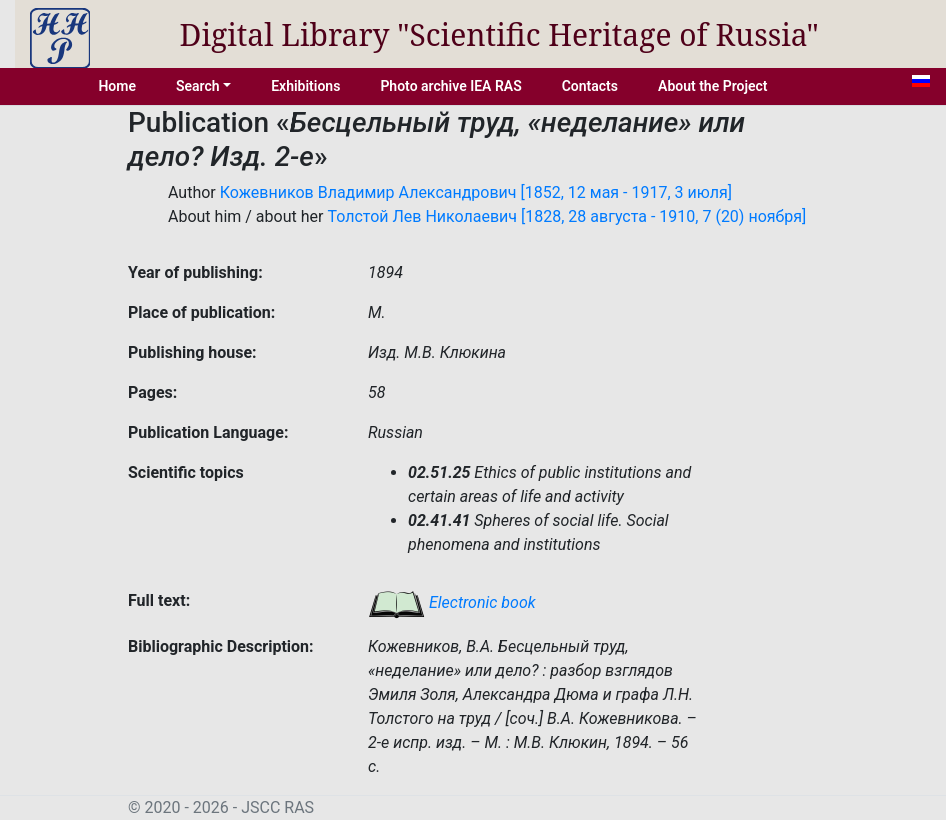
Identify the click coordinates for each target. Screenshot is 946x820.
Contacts (590, 86)
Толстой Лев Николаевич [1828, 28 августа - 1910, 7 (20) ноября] (566, 216)
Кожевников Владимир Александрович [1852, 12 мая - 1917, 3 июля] (476, 192)
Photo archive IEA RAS (450, 86)
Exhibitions (305, 86)
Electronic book (452, 602)
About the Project (713, 86)
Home (117, 86)
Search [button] (198, 86)
